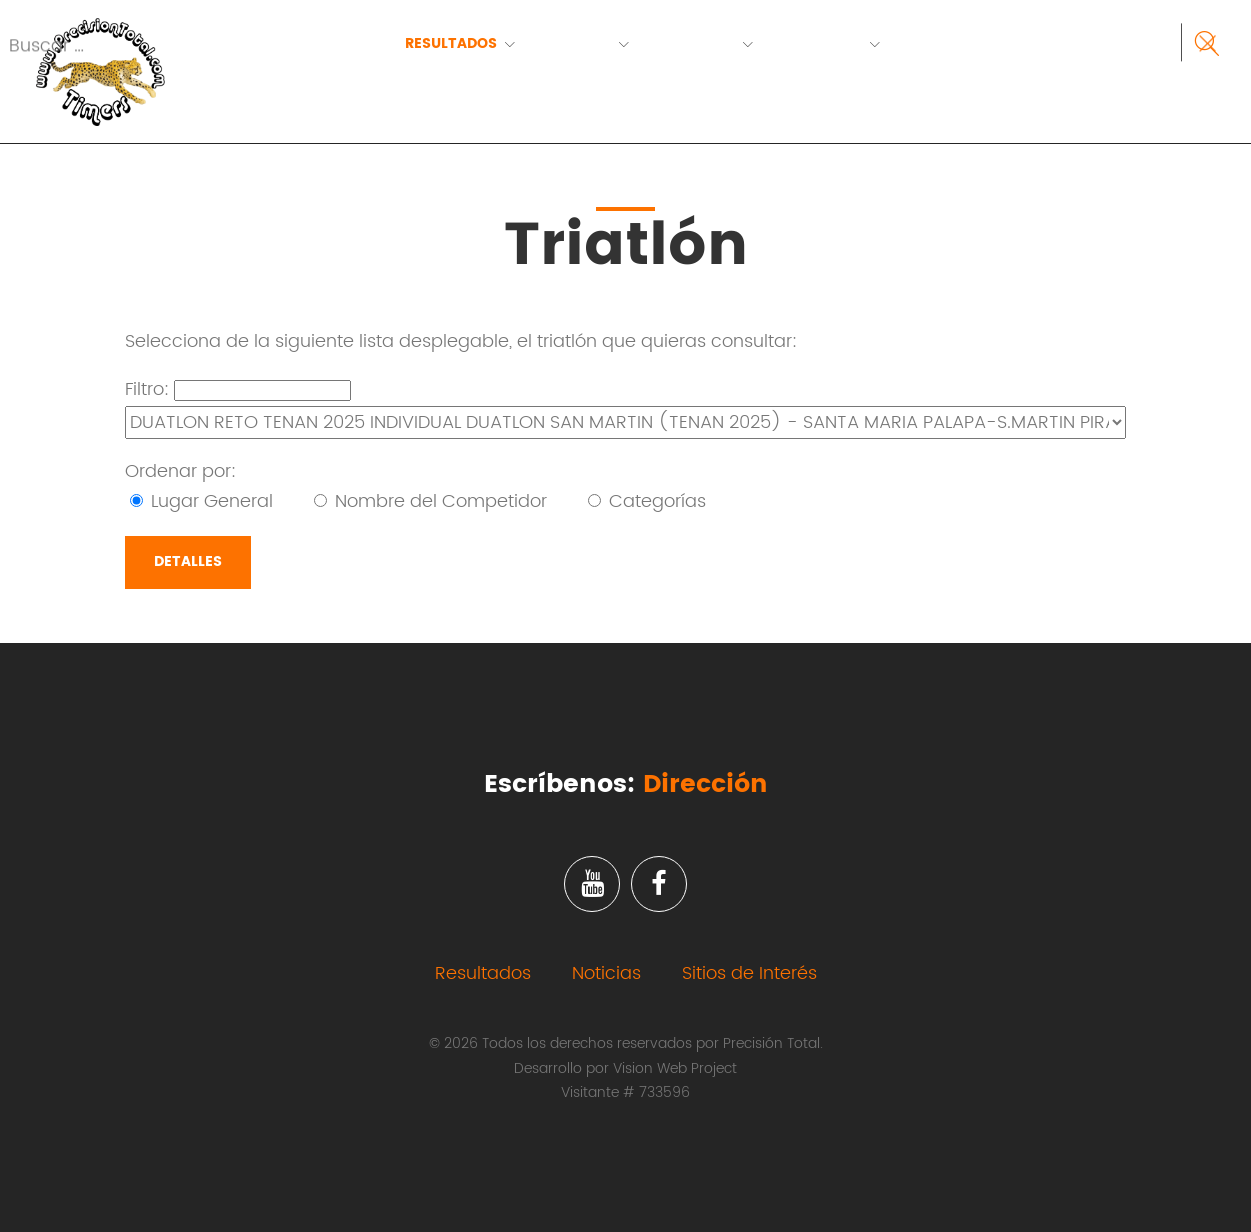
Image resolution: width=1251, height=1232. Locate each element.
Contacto (950, 44)
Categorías (647, 501)
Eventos (577, 44)
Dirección (705, 784)
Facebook (659, 884)
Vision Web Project (675, 1069)
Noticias (606, 973)
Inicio (334, 44)
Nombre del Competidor (430, 501)
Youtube (592, 884)
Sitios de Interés (749, 973)
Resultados (451, 44)
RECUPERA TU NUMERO (391, 69)
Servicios (695, 44)
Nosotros (821, 44)
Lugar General (201, 501)
